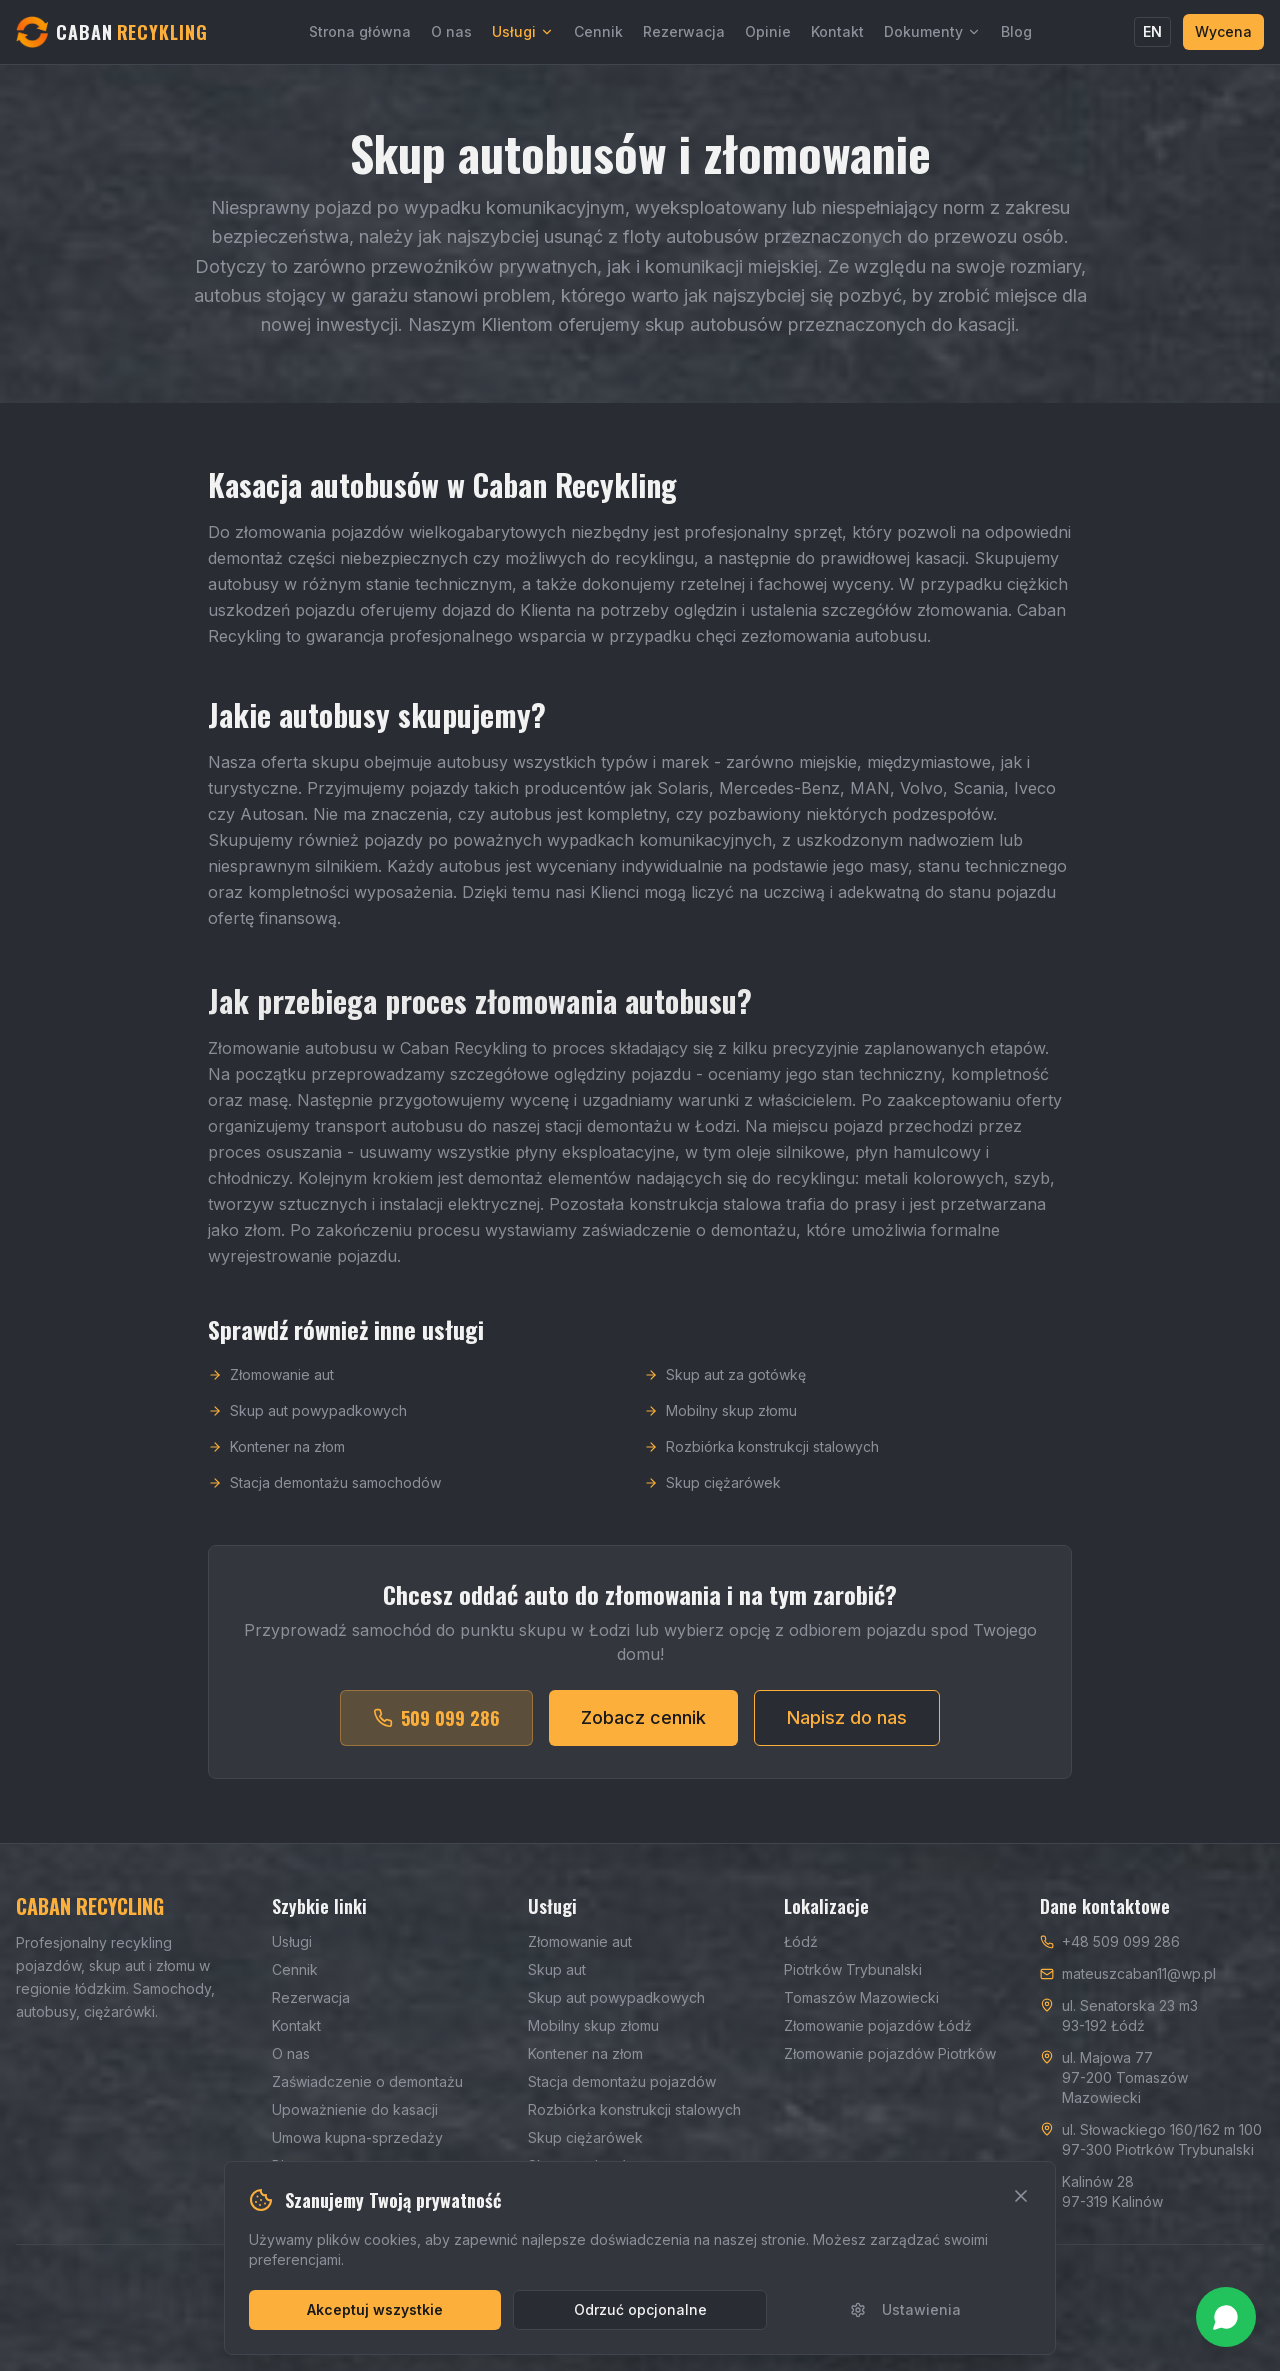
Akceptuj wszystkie (375, 2309)
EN (1152, 31)
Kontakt (837, 31)
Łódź (801, 1941)
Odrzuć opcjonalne (640, 2309)
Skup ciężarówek (712, 1490)
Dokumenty (932, 31)
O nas (451, 31)
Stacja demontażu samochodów (324, 1490)
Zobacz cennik (643, 1725)
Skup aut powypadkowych (307, 1418)
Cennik (598, 31)
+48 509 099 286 (1121, 1941)
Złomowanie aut (271, 1382)
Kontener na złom (276, 1454)
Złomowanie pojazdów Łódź (878, 2025)
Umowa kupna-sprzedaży (357, 2137)
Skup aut (557, 1969)
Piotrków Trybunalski (853, 1969)
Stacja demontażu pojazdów (622, 2081)
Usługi (523, 31)
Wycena (1223, 31)
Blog (1016, 31)
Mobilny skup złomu (720, 1418)
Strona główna (360, 31)
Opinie (768, 31)
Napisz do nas (847, 1725)
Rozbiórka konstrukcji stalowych (761, 1454)
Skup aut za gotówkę (725, 1382)
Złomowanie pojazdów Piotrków (890, 2053)
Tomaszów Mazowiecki (861, 1997)
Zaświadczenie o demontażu (367, 2081)
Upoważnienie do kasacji (355, 2109)
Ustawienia (905, 2309)
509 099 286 (436, 1726)
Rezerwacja (684, 31)
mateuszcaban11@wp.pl (1139, 1973)
